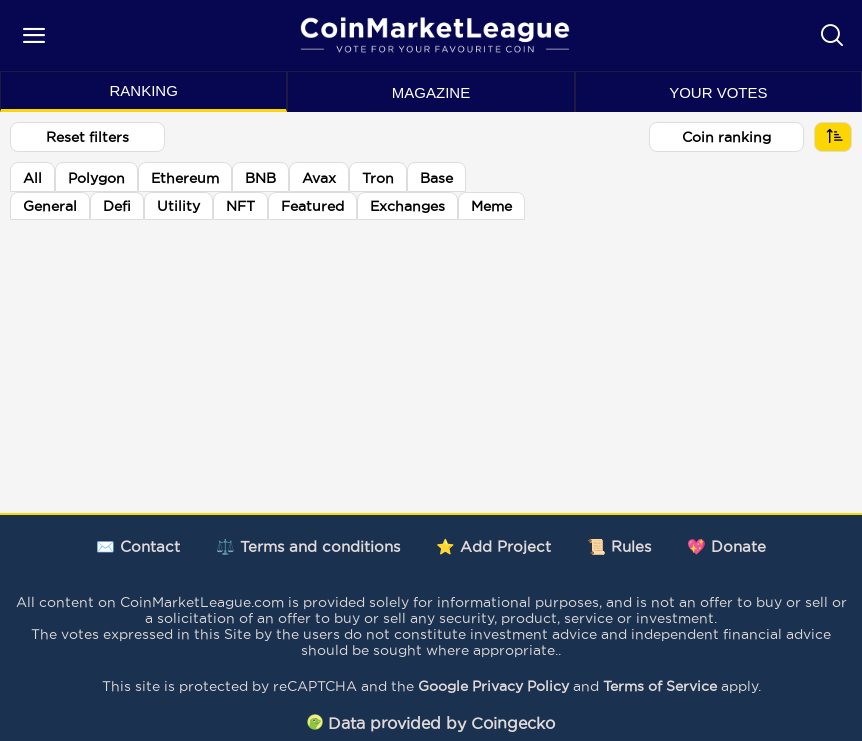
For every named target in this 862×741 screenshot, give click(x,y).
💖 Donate (726, 546)
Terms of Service (660, 686)
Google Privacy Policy (493, 686)
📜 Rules (619, 546)
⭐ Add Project (493, 546)
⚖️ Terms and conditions (308, 546)
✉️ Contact (138, 546)
